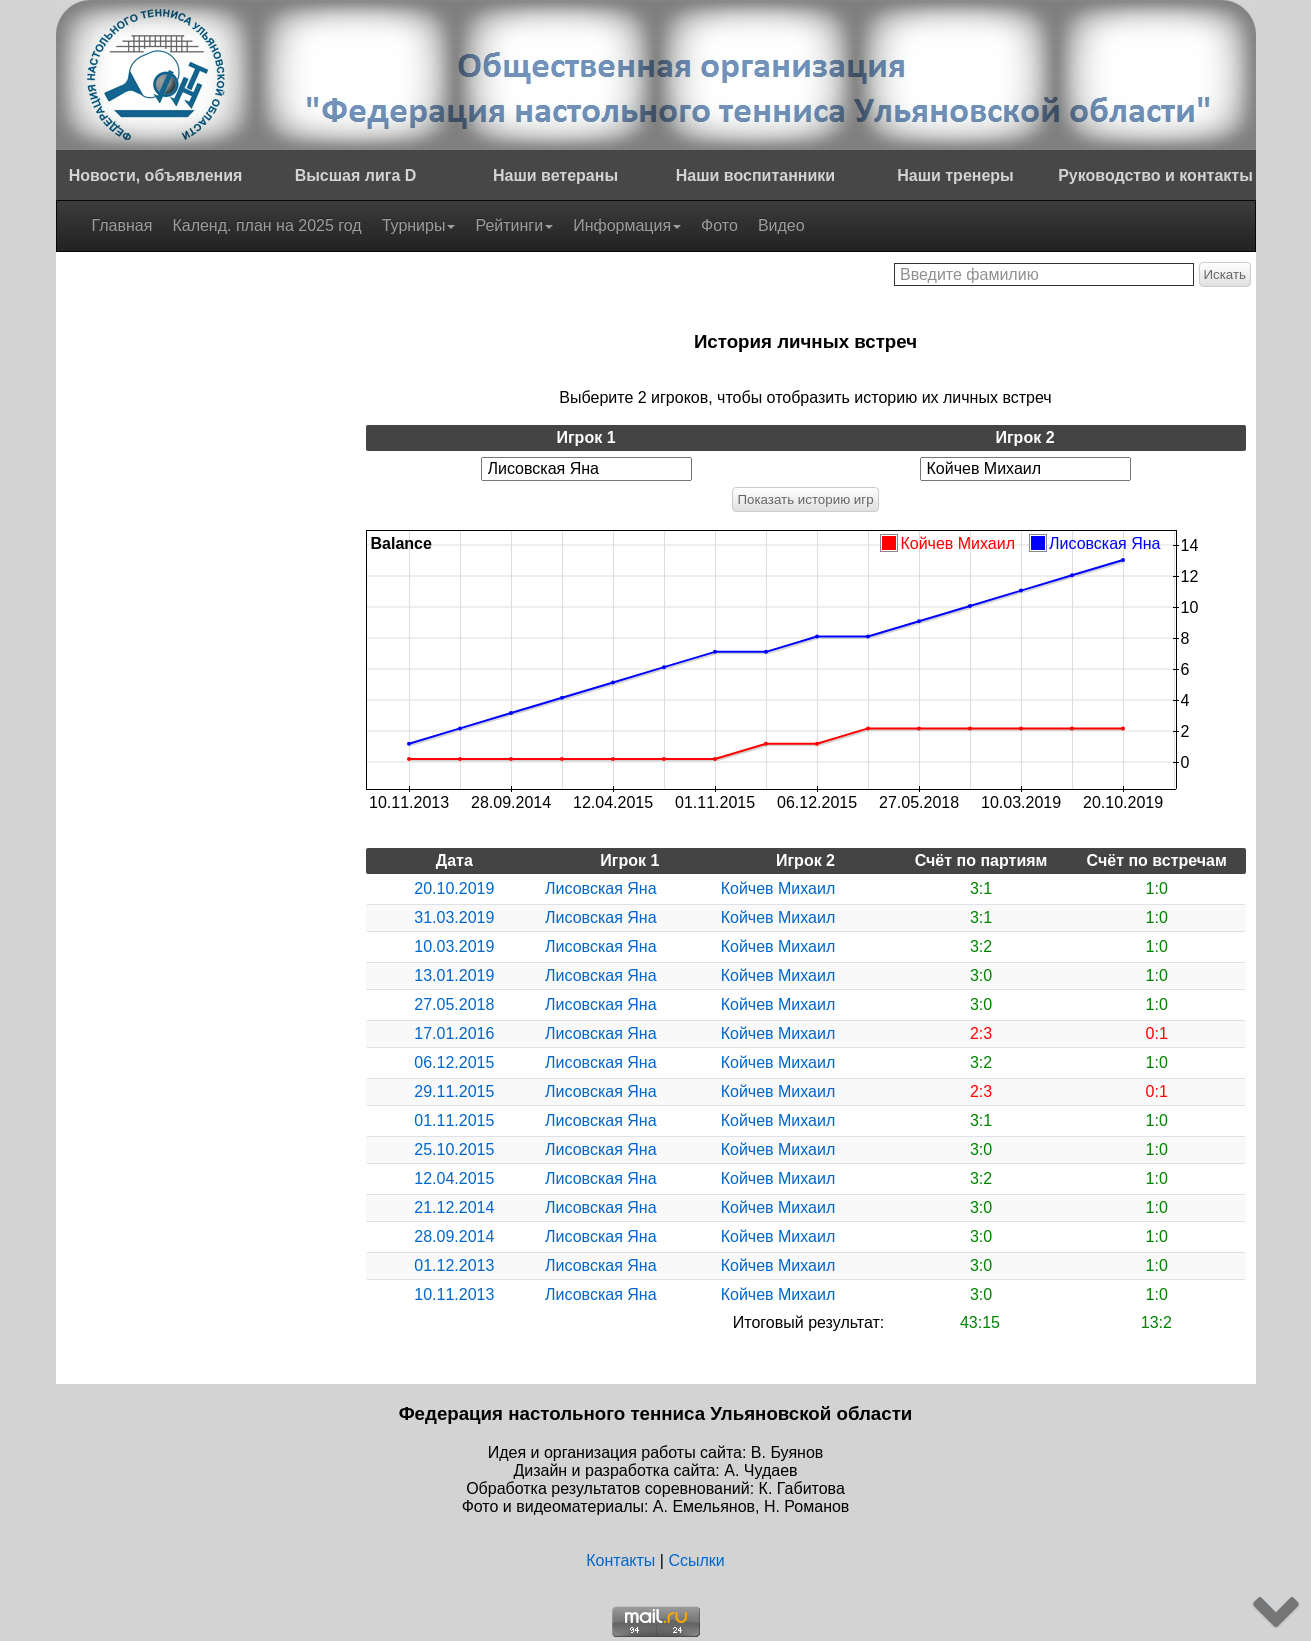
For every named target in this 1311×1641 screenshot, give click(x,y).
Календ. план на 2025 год (266, 225)
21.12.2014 (454, 1207)
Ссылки (696, 1560)
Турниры (419, 225)
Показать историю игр (805, 499)
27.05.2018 (454, 1004)
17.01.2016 (454, 1033)
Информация (627, 225)
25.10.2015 (454, 1149)
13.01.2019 (454, 975)
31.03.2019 (454, 917)
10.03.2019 (454, 946)
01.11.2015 (454, 1120)
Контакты (620, 1560)
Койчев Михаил (778, 888)
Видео (781, 225)
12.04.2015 (454, 1178)
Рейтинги (514, 225)
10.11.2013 (454, 1294)
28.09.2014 (454, 1236)
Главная (122, 225)
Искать (1225, 274)
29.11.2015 (454, 1091)
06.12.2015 (454, 1062)
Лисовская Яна (600, 888)
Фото (719, 225)
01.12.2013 (454, 1265)
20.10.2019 (454, 888)
